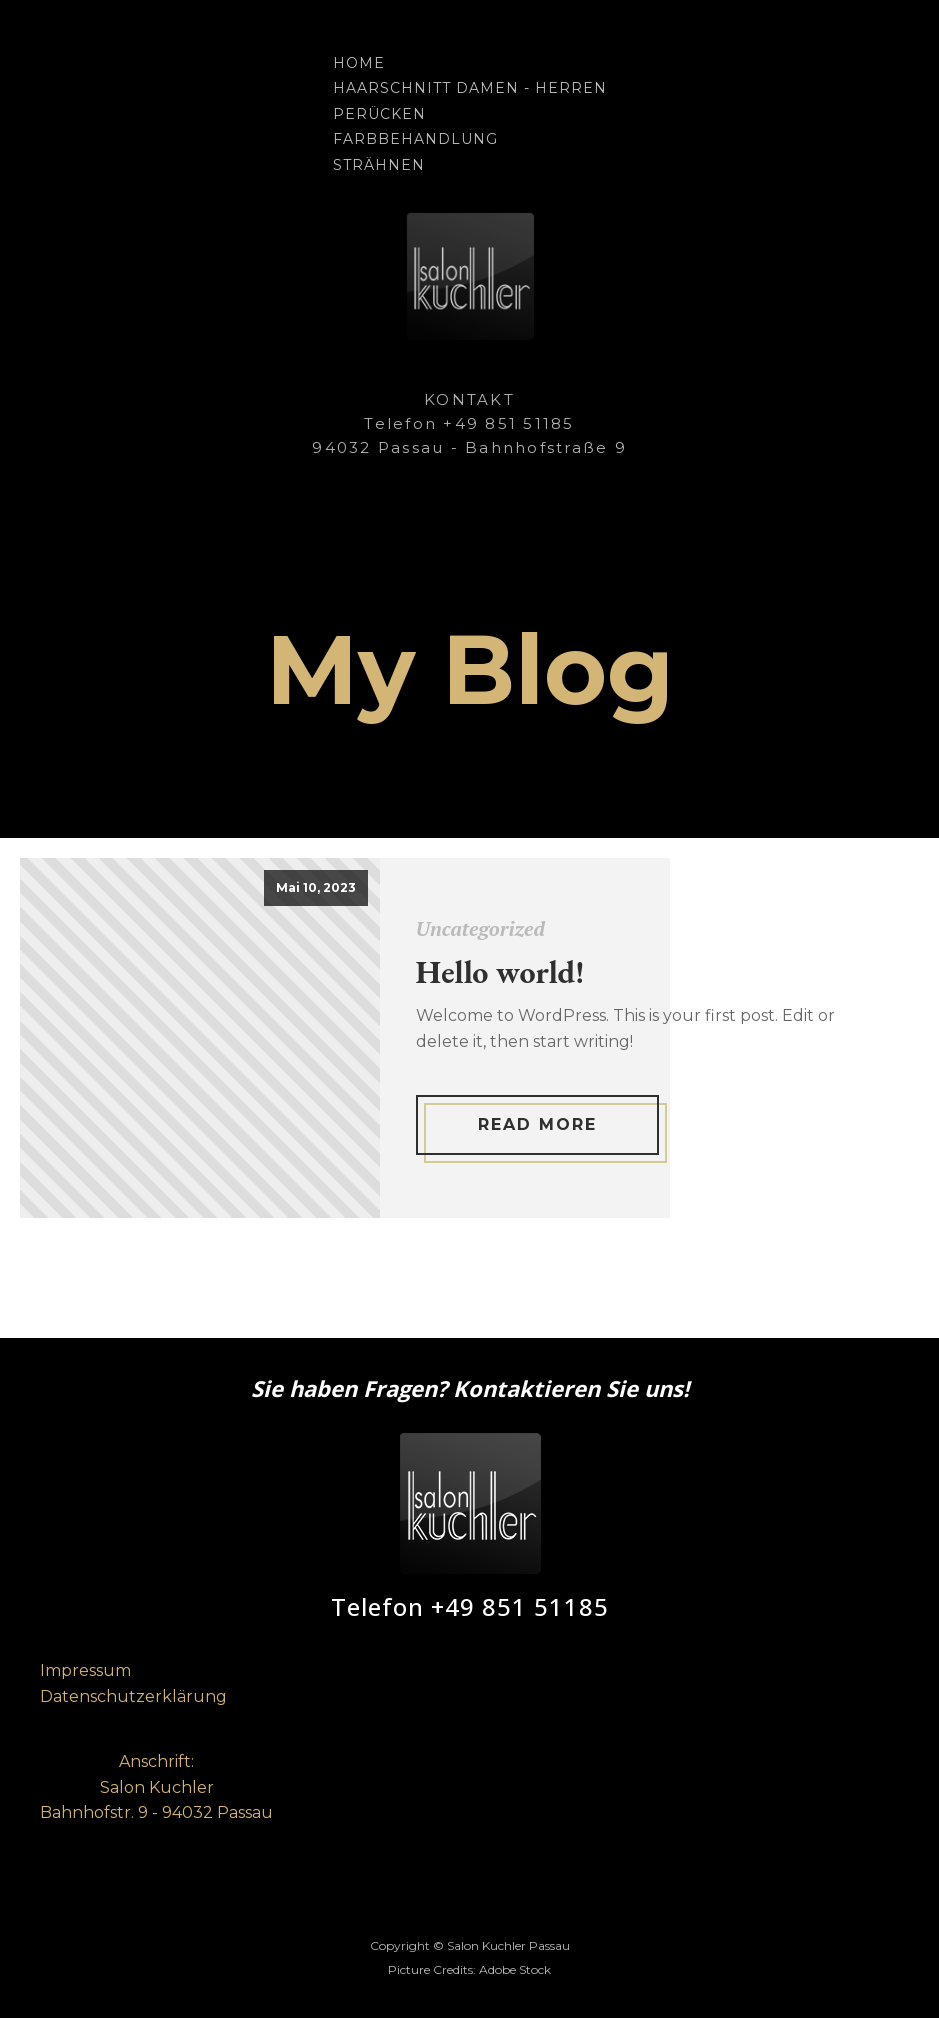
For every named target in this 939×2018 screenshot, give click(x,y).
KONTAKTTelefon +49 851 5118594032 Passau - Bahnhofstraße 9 (469, 423)
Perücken (379, 114)
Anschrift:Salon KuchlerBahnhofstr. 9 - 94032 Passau (156, 1787)
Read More (537, 1124)
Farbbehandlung (415, 139)
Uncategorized (480, 928)
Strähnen (379, 165)
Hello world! (500, 972)
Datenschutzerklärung (133, 1696)
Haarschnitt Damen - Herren (470, 88)
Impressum (85, 1670)
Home (359, 63)
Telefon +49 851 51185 (470, 1607)
